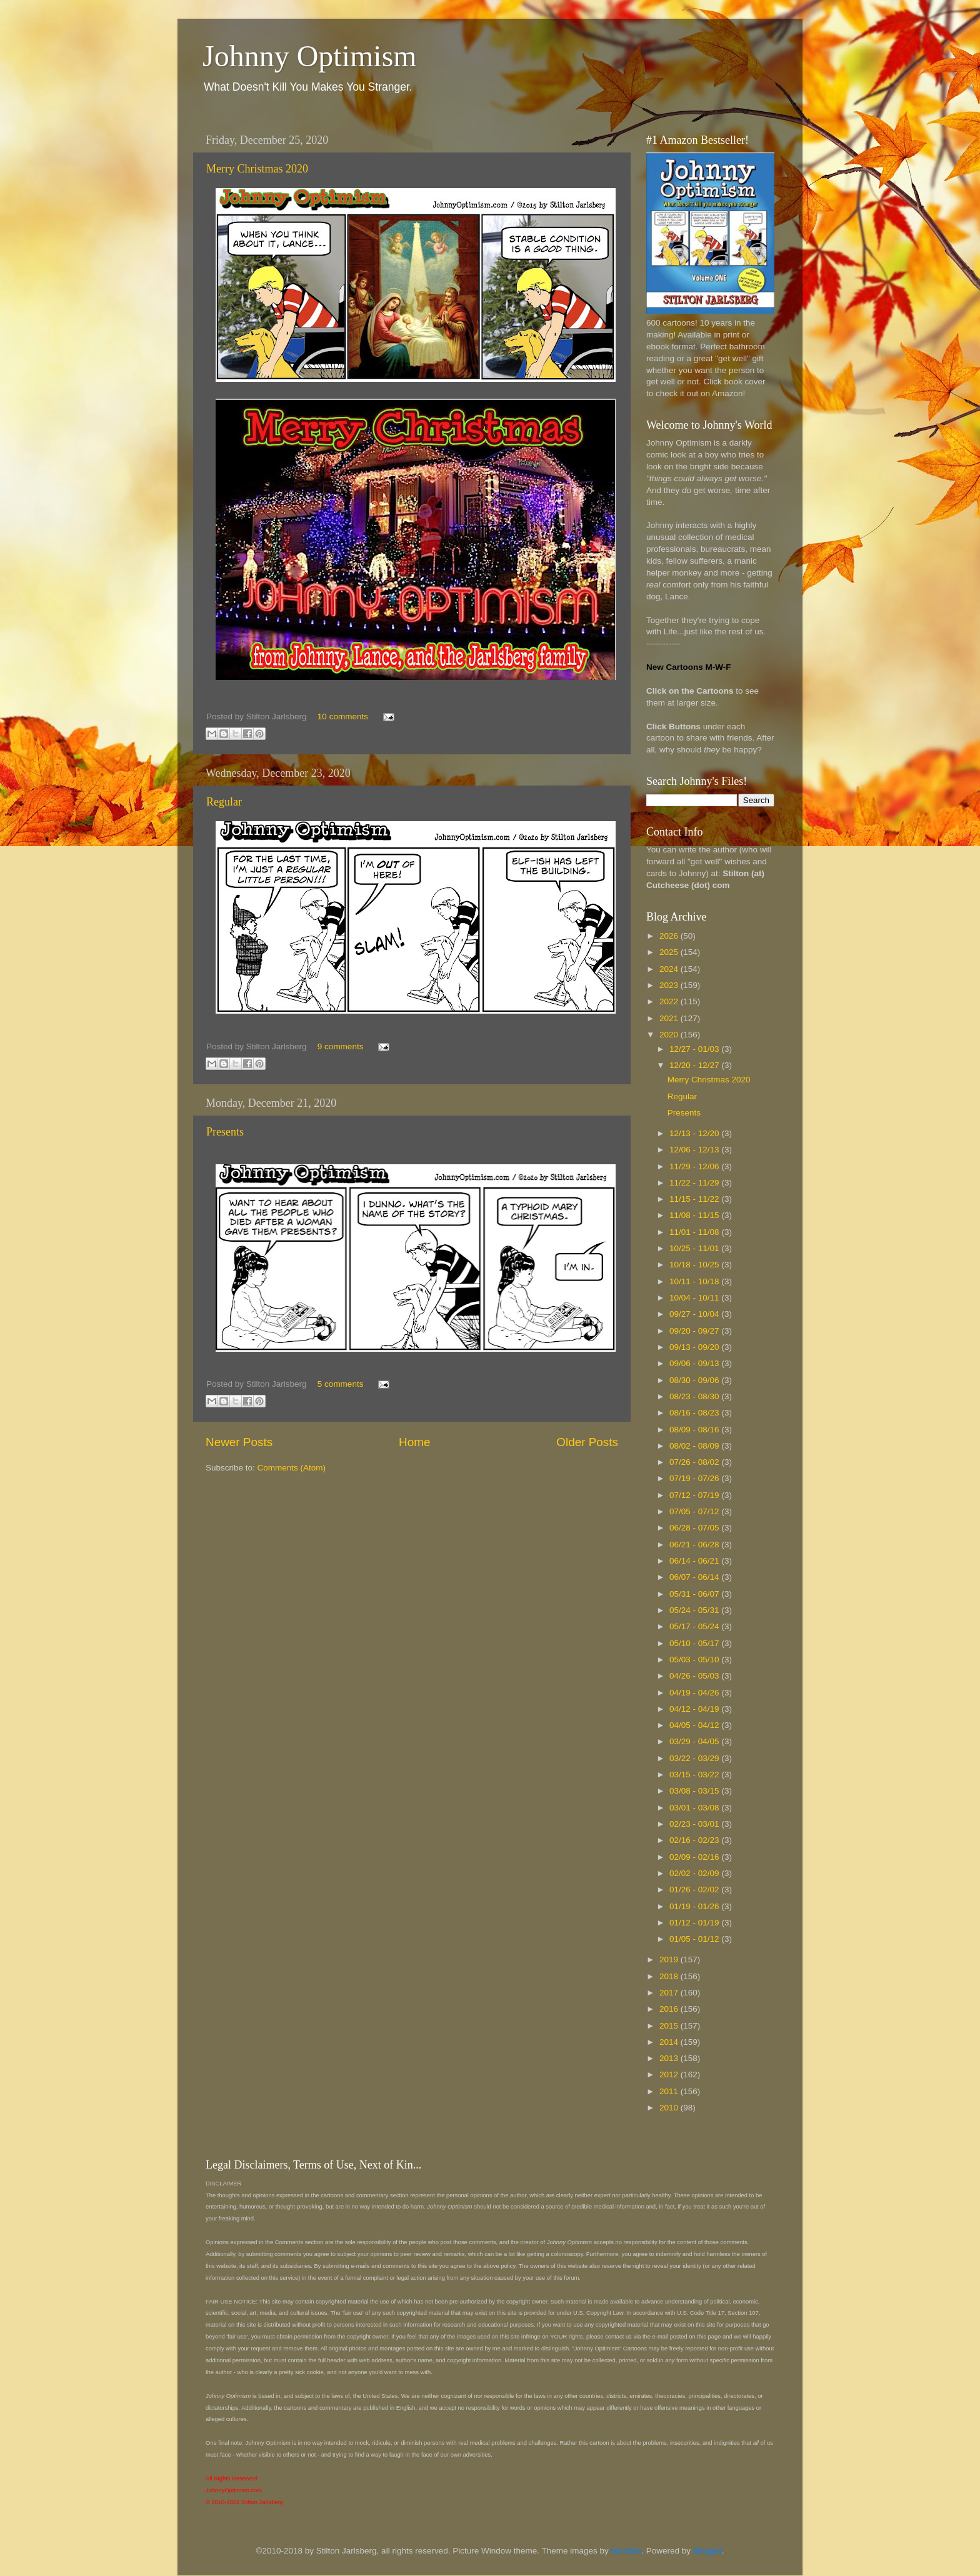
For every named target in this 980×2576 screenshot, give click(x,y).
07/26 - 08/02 (695, 1462)
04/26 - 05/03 (695, 1675)
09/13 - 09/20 (695, 1347)
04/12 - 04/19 (695, 1709)
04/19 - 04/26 (695, 1692)
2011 (670, 2091)
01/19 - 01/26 (695, 1906)
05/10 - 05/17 (695, 1643)
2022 (670, 1001)
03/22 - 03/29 (695, 1758)
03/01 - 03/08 (695, 1807)
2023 (670, 985)
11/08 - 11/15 (695, 1215)
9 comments (341, 1046)
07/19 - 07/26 (695, 1478)
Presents (225, 1132)
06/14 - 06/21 (695, 1560)
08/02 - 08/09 (695, 1445)
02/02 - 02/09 (695, 1873)
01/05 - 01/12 (695, 1939)
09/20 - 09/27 (695, 1330)
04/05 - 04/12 (695, 1725)
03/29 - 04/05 (695, 1741)
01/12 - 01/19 (695, 1922)
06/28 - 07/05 (695, 1527)
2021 (670, 1018)
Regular (224, 802)
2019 (670, 1959)
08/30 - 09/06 (695, 1380)
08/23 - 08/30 (695, 1396)
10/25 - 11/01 (695, 1248)
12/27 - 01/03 (695, 1049)
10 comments (343, 716)
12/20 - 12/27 (695, 1065)
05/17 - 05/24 (695, 1626)
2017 (670, 1992)
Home (414, 1442)
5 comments (341, 1384)
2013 (670, 2058)
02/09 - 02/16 (695, 1857)
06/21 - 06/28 (695, 1544)
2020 (670, 1034)
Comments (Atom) (292, 1467)
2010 (670, 2107)
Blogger (707, 2550)
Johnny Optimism (309, 55)
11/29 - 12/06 (695, 1166)
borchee (626, 2550)
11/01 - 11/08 (695, 1232)
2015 (670, 2025)
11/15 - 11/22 (695, 1199)
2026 (670, 936)
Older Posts (587, 1442)
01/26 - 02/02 (695, 1889)
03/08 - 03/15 (695, 1790)
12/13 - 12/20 (695, 1133)
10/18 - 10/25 (695, 1264)
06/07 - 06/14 (695, 1577)
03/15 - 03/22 (695, 1774)
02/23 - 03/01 (695, 1824)
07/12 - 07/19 (695, 1495)
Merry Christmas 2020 (257, 168)
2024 (670, 969)
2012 (670, 2074)
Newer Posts (239, 1442)
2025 (670, 952)
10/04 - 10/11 (695, 1297)
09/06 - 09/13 (695, 1363)
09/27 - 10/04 (695, 1314)
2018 (670, 1976)
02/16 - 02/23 (695, 1840)
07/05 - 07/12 (695, 1511)
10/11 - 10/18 (695, 1281)
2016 (670, 2009)
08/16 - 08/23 (695, 1412)
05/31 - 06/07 (695, 1594)
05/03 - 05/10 (695, 1659)
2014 (670, 2042)
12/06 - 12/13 (695, 1149)
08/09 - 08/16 (695, 1429)
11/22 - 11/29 (695, 1182)
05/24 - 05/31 (695, 1610)
